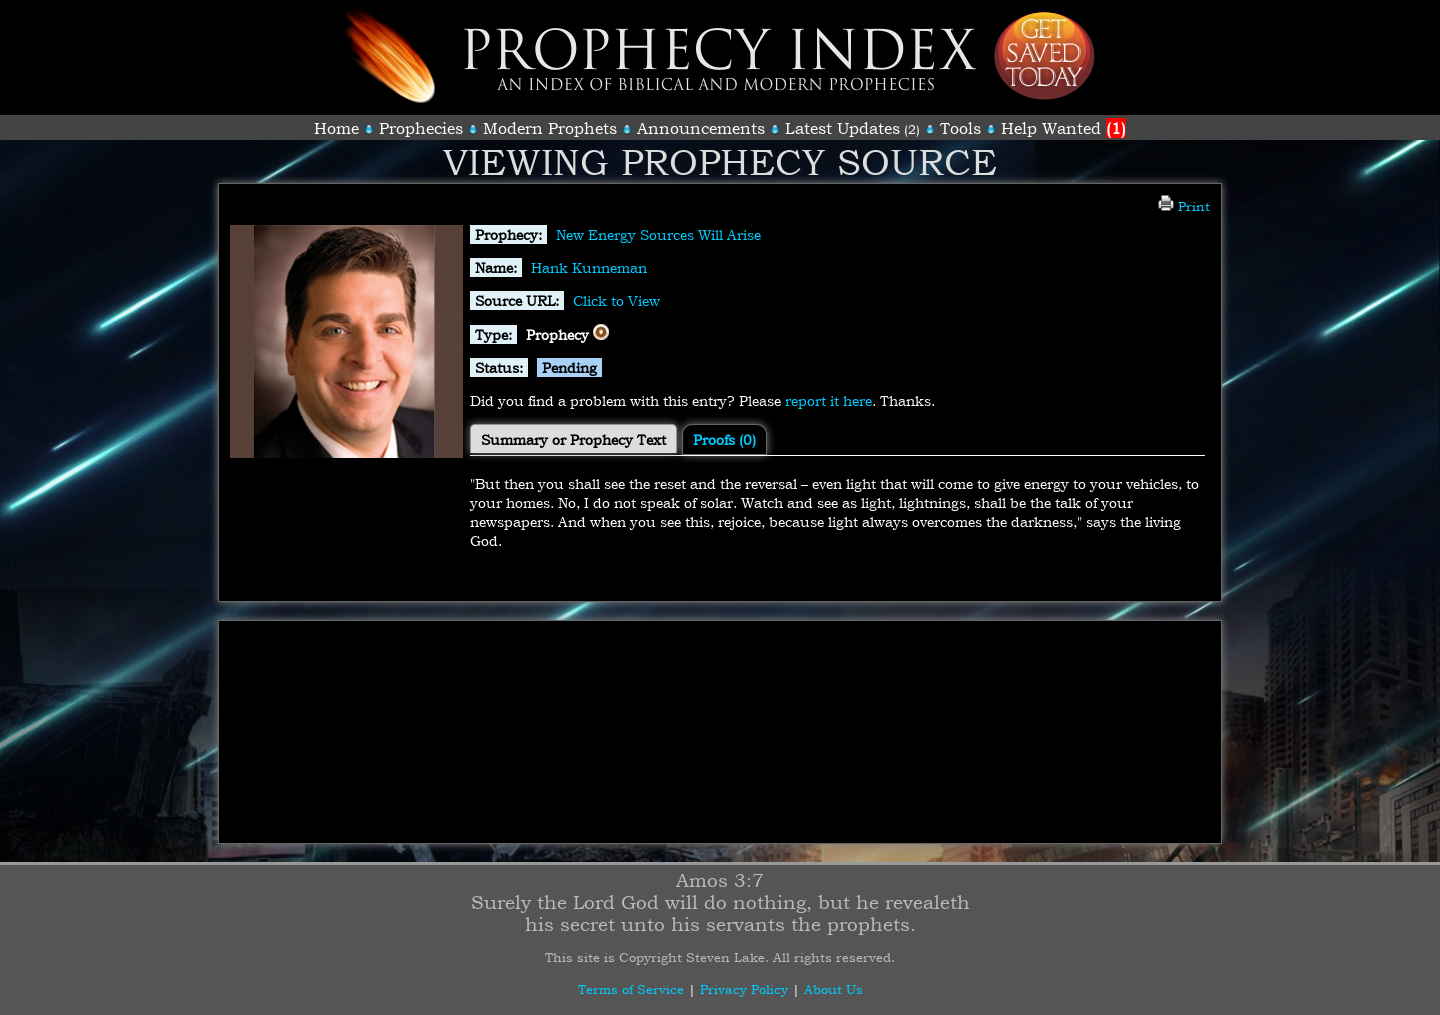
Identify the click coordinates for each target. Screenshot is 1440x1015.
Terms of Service (631, 989)
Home (336, 128)
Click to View (616, 300)
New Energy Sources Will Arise (658, 234)
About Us (833, 989)
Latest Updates (842, 128)
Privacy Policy (744, 989)
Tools (960, 128)
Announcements (701, 128)
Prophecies (421, 128)
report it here (828, 400)
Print (1184, 206)
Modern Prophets (550, 128)
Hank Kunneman (589, 267)
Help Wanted (1063, 128)
